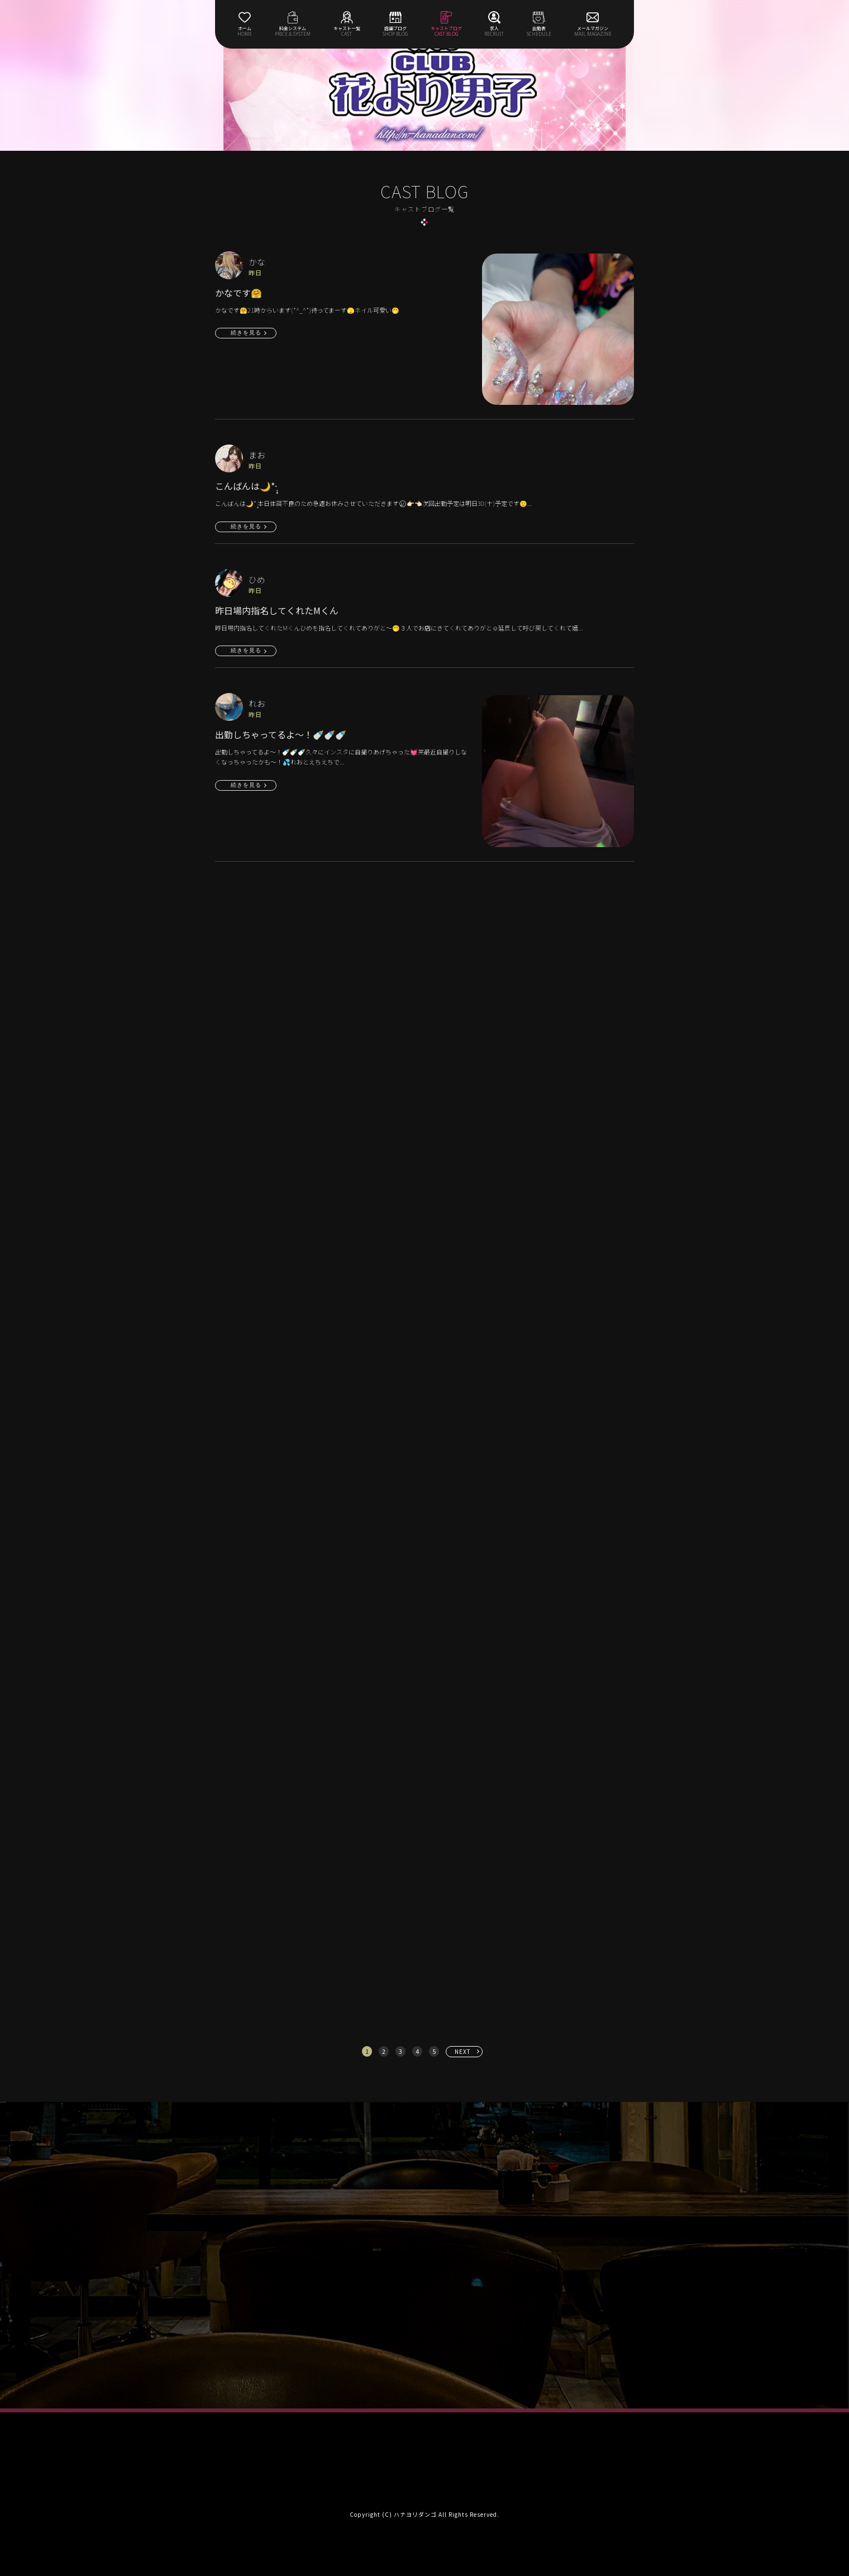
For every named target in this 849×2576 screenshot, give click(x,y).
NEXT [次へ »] (463, 2051)
